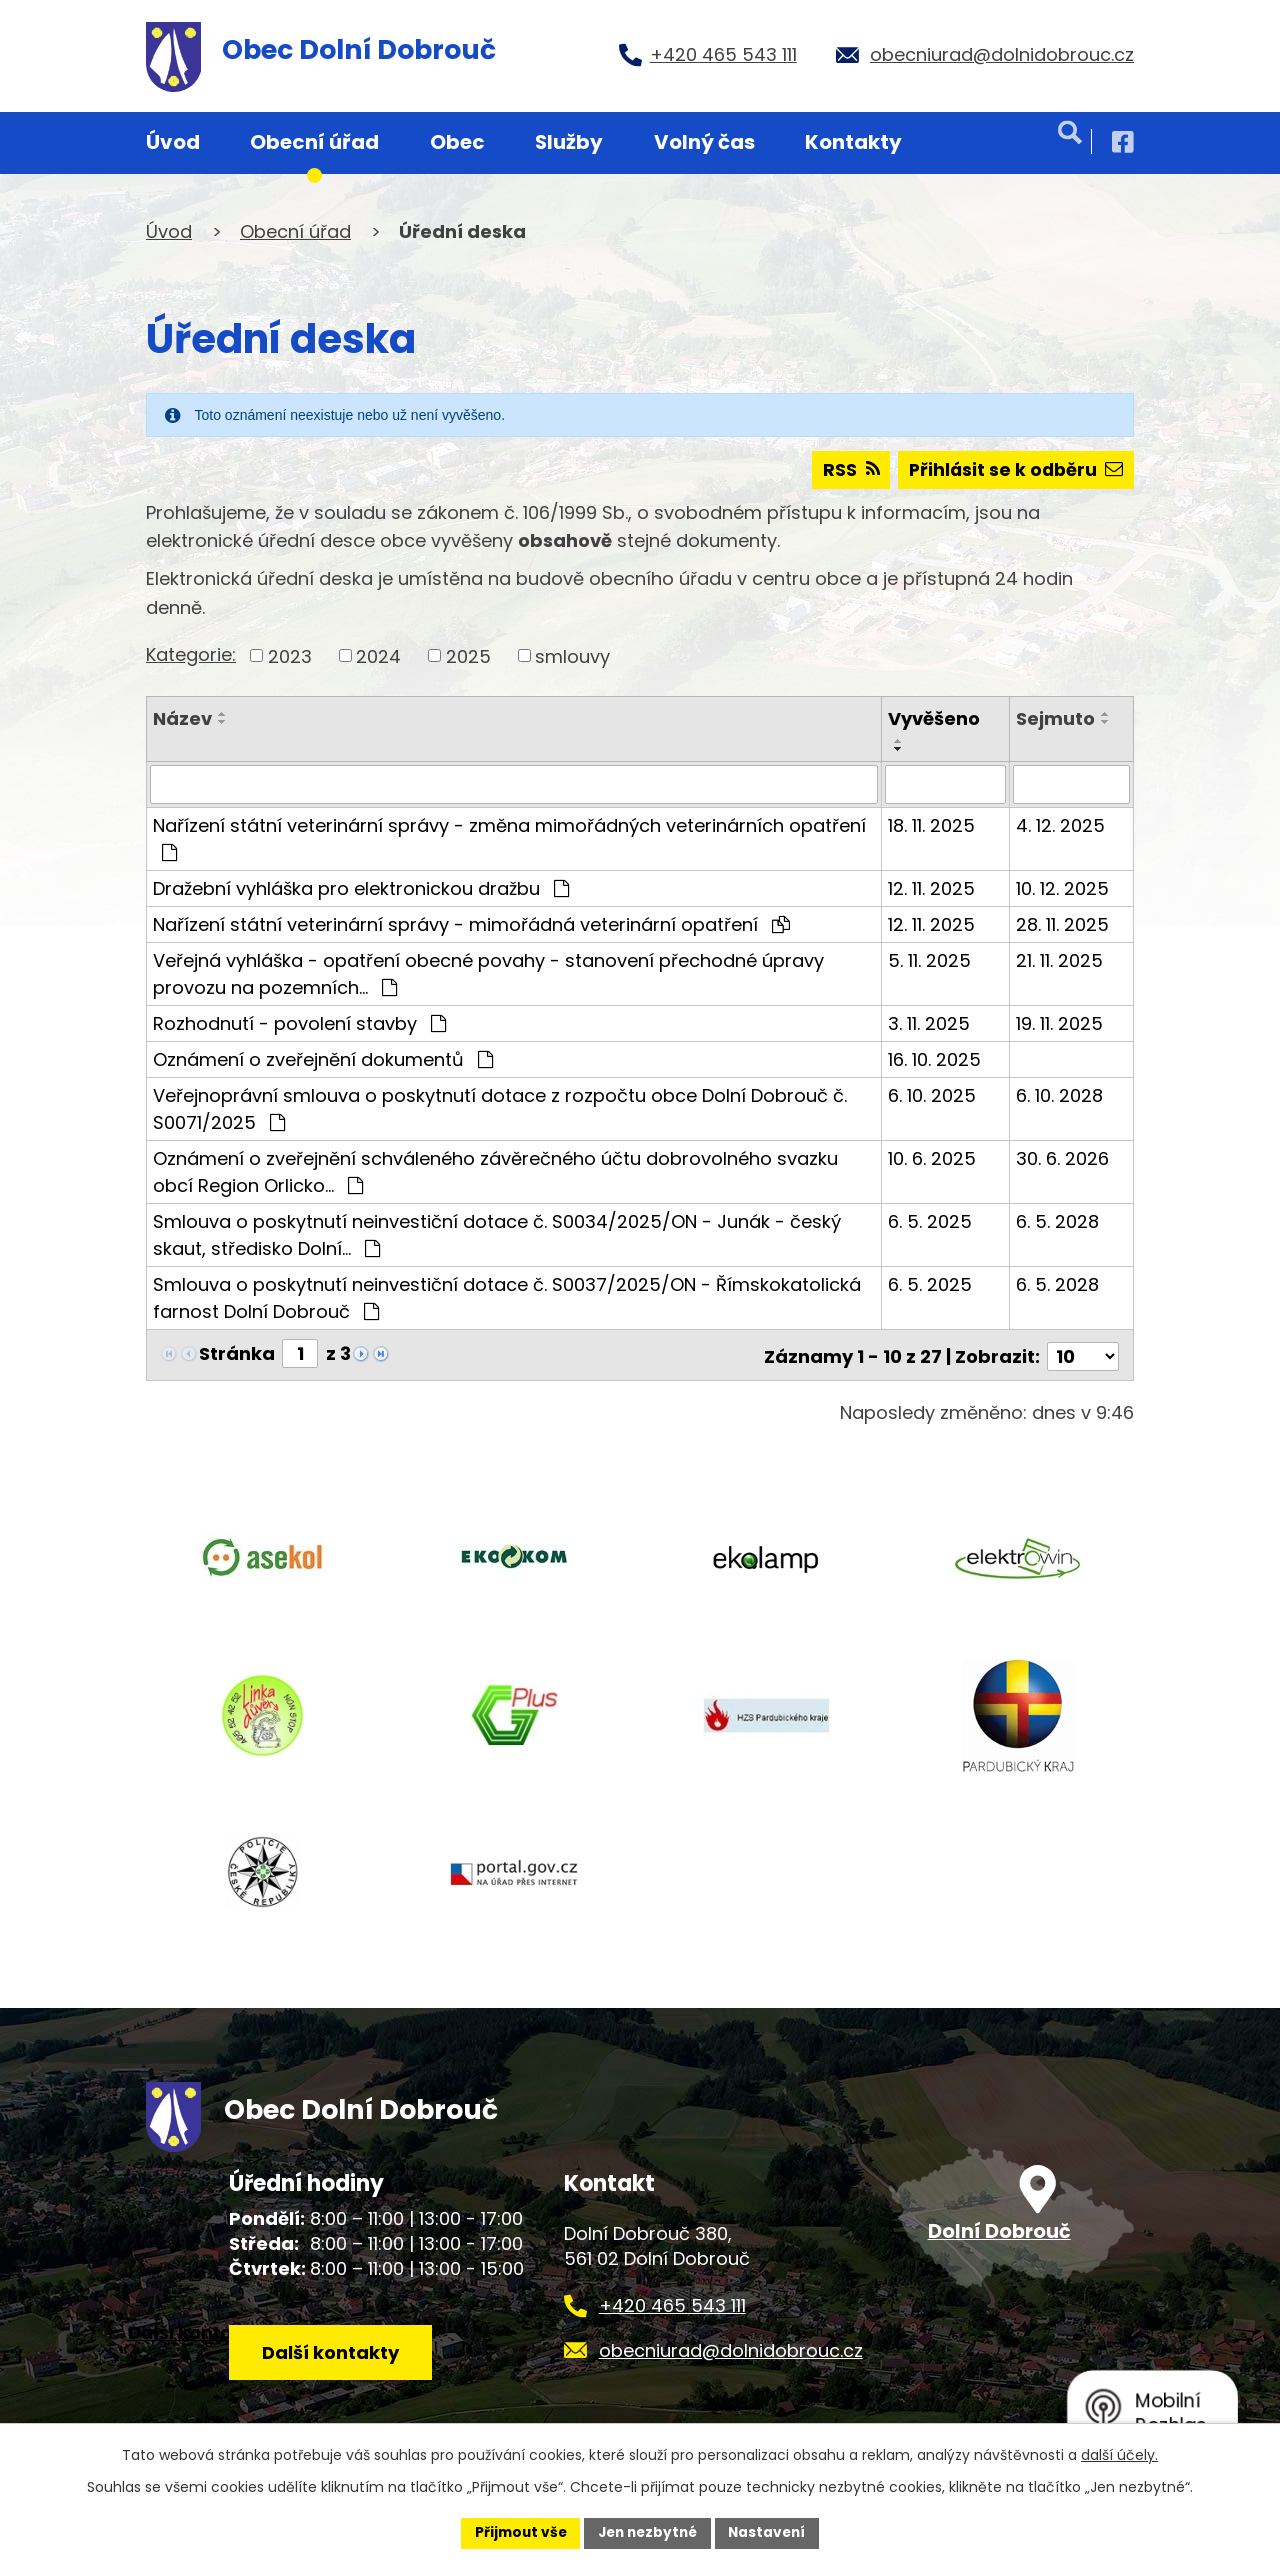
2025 (468, 656)
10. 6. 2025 (932, 1158)
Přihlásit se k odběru (1013, 470)
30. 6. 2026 (1062, 1158)
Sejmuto (1055, 719)
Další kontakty (333, 2355)
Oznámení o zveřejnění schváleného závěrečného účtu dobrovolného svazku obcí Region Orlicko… (495, 1172)
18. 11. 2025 (931, 825)
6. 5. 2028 (1057, 1221)
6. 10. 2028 (1059, 1095)
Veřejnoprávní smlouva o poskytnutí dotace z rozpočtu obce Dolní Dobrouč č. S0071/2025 (500, 1109)
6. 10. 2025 (932, 1095)
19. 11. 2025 (1059, 1023)
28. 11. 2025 (1062, 924)
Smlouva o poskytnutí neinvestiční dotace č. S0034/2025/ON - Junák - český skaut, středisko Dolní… (497, 1235)
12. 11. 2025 (931, 888)
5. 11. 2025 (929, 960)
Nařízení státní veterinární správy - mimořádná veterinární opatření (471, 924)
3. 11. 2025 (929, 1023)
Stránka (237, 1353)
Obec (457, 142)
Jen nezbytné (647, 2532)
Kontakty (853, 142)
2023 (290, 656)
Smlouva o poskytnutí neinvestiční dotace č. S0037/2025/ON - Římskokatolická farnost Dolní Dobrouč (507, 1298)
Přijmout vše (515, 2532)
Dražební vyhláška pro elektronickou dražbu (361, 888)
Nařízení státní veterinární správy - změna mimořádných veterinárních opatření (509, 837)
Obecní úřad (314, 142)
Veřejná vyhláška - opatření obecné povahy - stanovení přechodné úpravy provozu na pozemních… (488, 974)
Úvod (173, 142)
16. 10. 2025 (934, 1059)
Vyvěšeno (934, 719)
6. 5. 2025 (930, 1221)
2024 (378, 656)
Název (182, 719)
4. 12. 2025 (1060, 825)
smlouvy (572, 656)
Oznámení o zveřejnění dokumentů (323, 1059)
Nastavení (772, 2532)
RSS (845, 470)
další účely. (1119, 2454)
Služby (569, 142)
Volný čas (704, 142)
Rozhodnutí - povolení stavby (299, 1023)
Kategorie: (191, 654)
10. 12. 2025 (1062, 888)
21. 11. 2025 (1059, 960)
